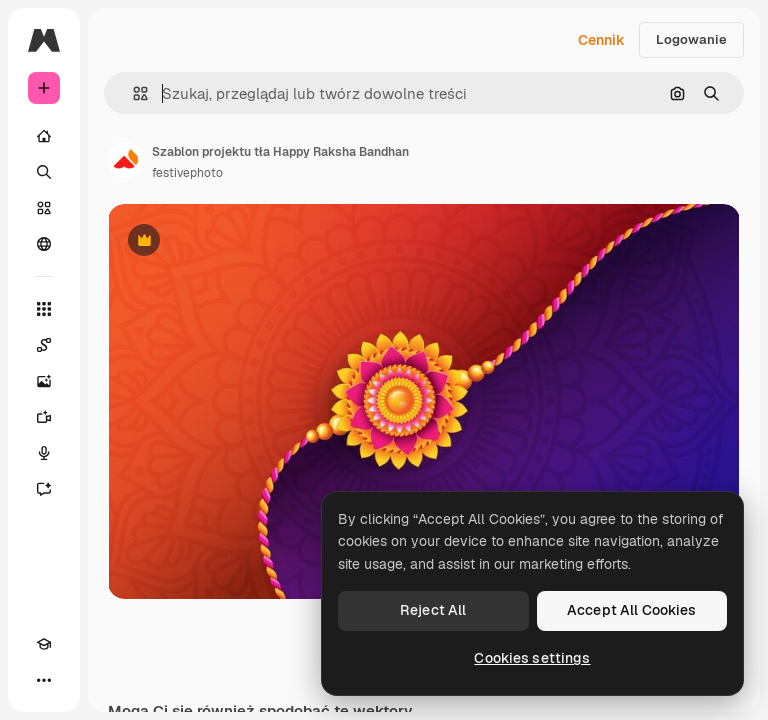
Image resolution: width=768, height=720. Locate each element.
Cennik (601, 40)
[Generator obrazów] (44, 381)
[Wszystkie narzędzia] (44, 309)
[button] (132, 93)
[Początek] (44, 136)
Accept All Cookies (632, 610)
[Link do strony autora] (126, 160)
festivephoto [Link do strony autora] (187, 173)
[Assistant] (44, 489)
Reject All (433, 610)
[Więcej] (44, 680)
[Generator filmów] (44, 417)
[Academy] (44, 644)
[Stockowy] (44, 208)
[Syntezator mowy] (44, 453)
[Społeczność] (44, 244)
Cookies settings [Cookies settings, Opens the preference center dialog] (532, 658)
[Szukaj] (44, 172)
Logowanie (691, 39)
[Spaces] (44, 345)
